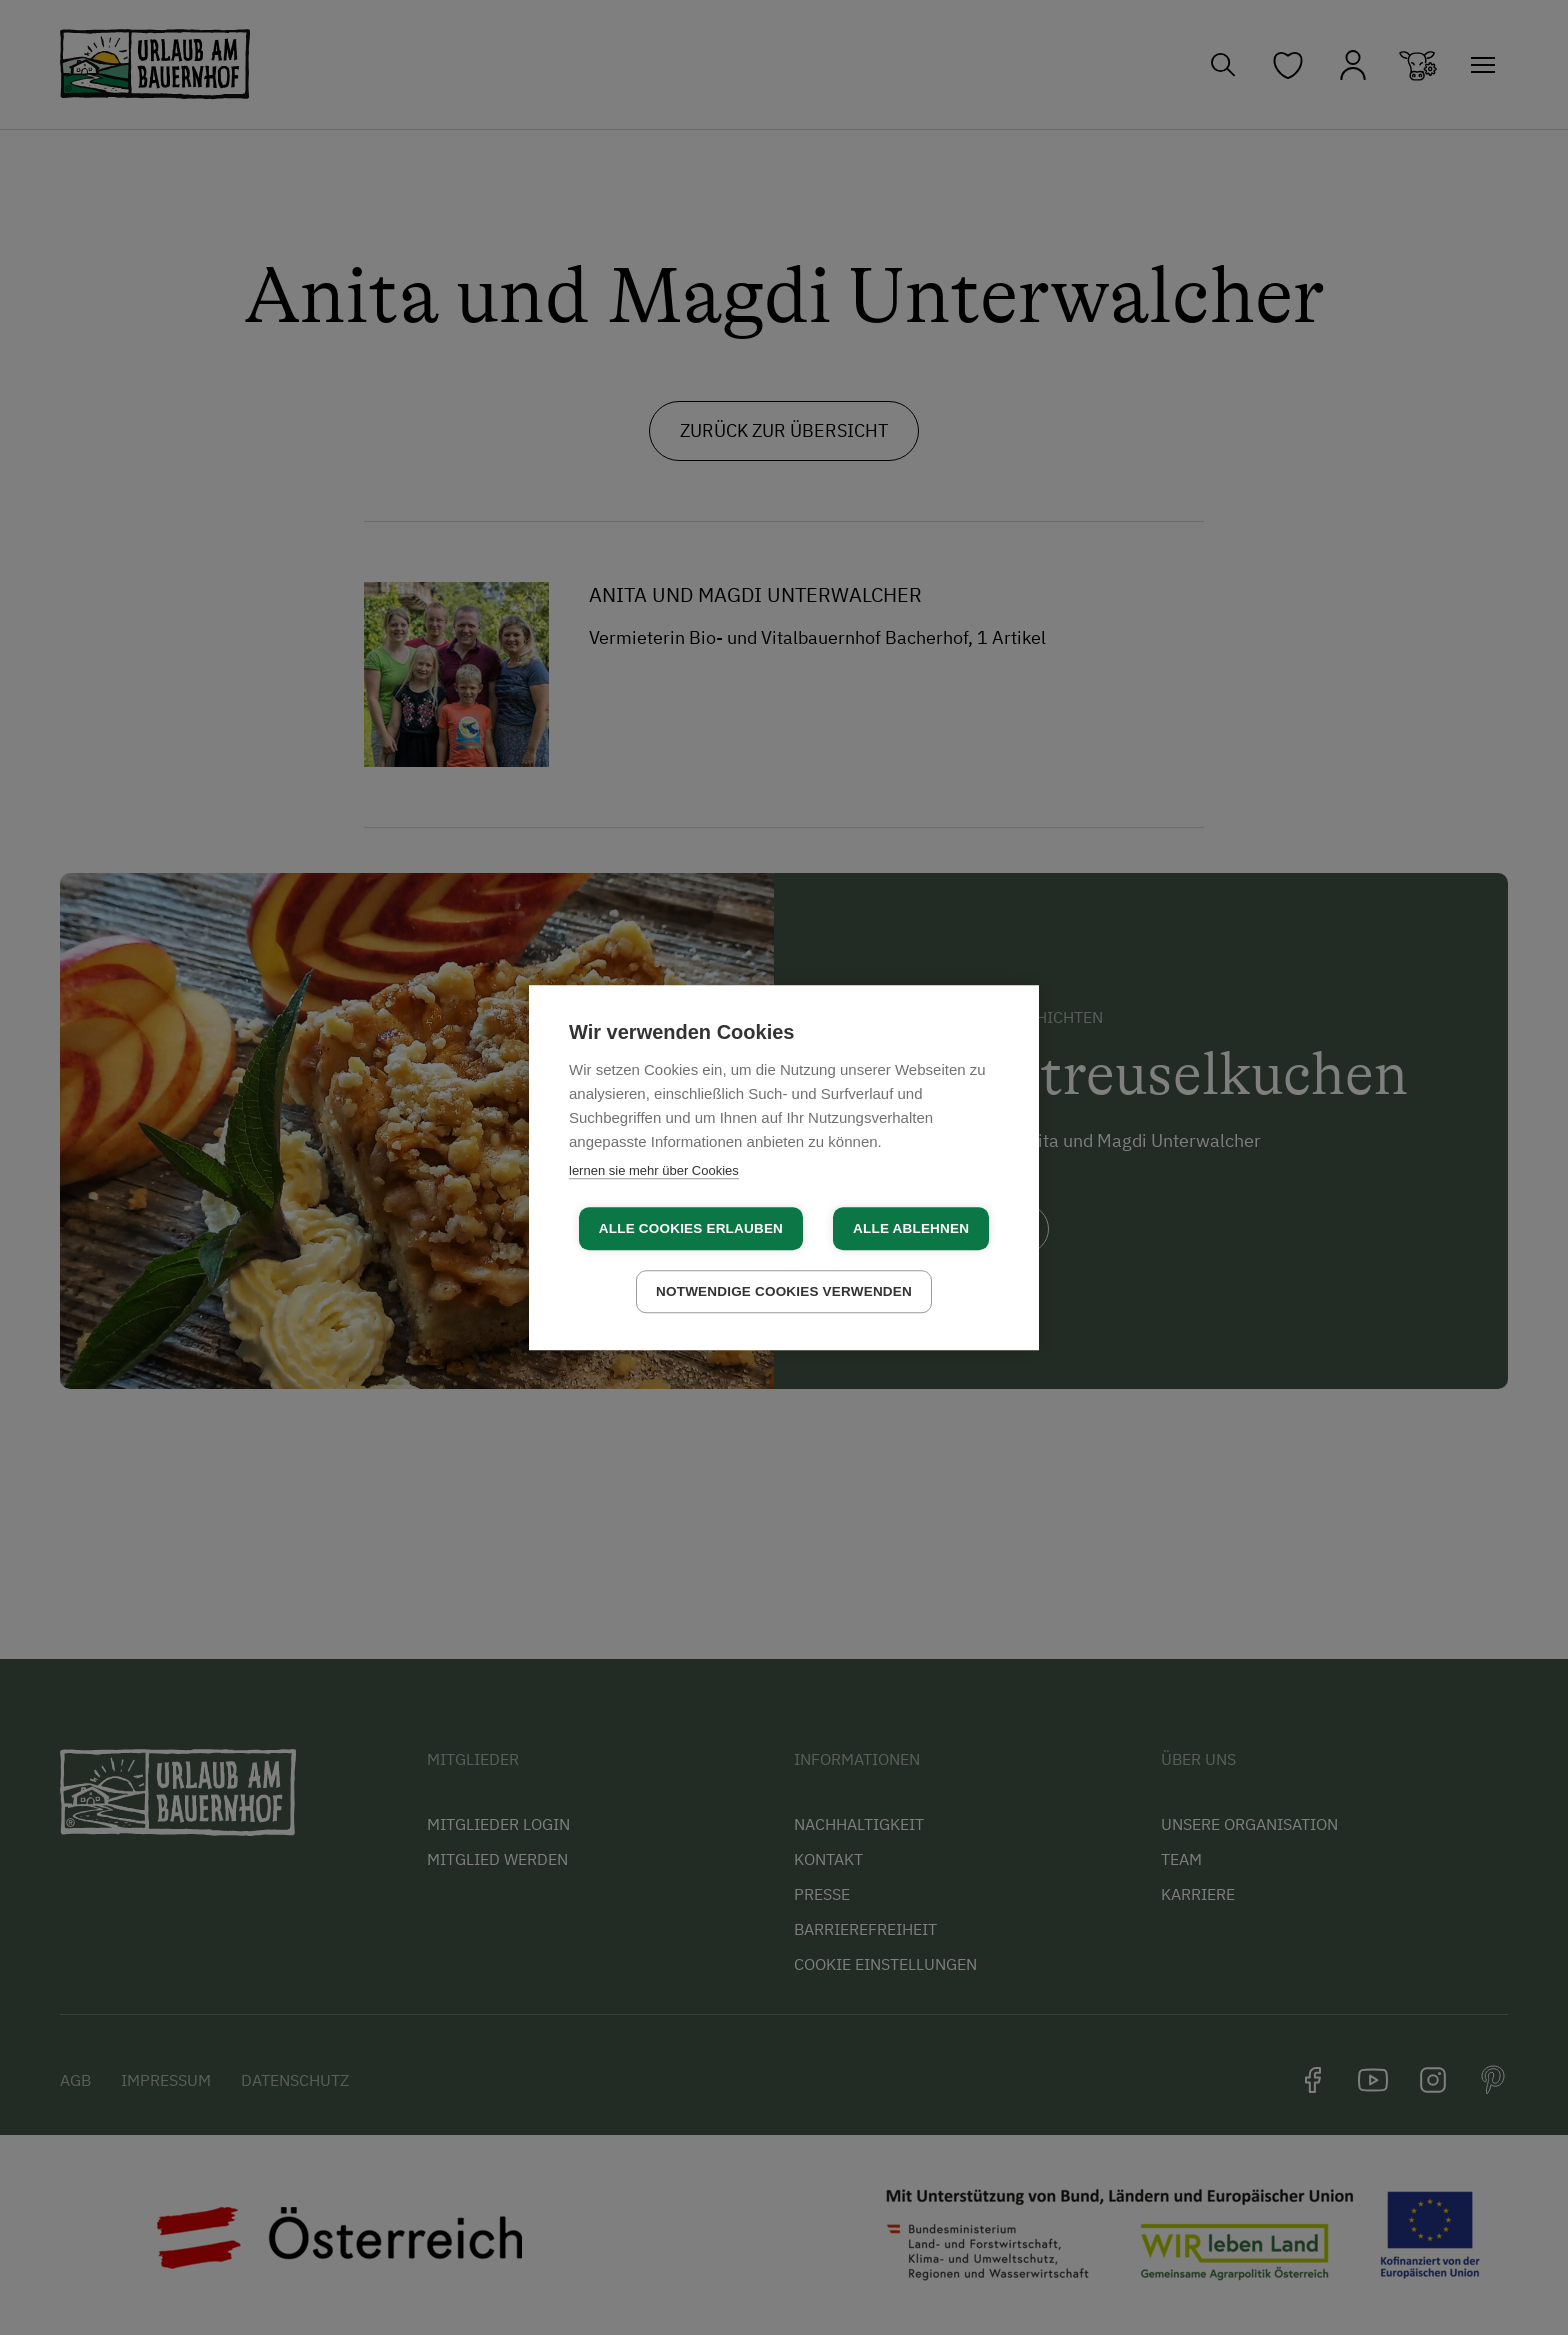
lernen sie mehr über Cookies (654, 1170)
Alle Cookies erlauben (691, 1228)
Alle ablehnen (911, 1228)
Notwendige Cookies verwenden (784, 1291)
